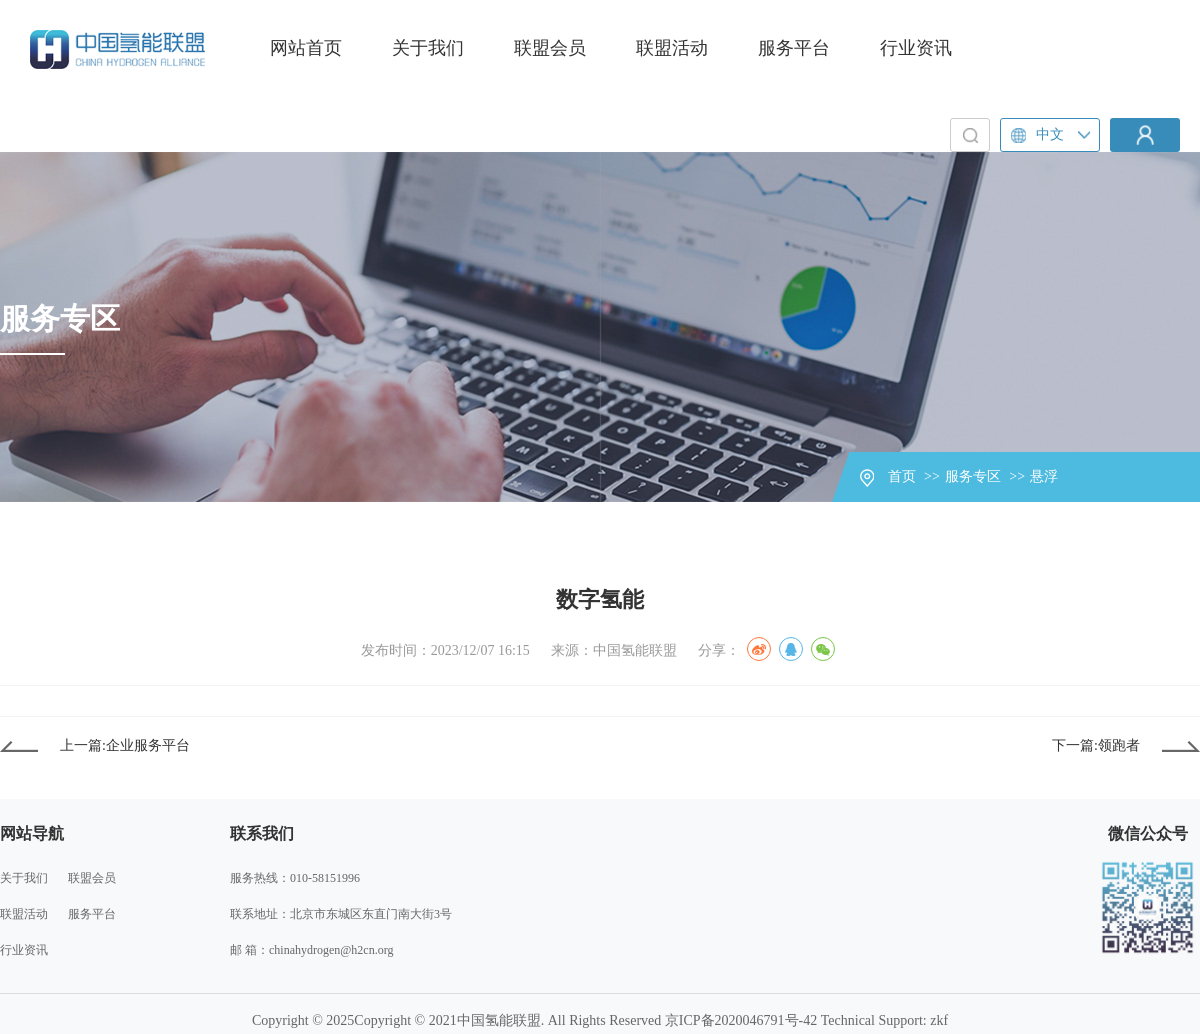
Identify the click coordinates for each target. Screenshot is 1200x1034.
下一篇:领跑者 (1096, 745)
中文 (1037, 135)
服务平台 (794, 48)
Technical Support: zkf (884, 1020)
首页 (902, 476)
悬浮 (1044, 476)
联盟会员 (550, 48)
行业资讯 (916, 48)
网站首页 (306, 48)
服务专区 (973, 476)
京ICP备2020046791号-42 (741, 1020)
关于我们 (428, 48)
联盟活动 (672, 48)
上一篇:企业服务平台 (125, 745)
